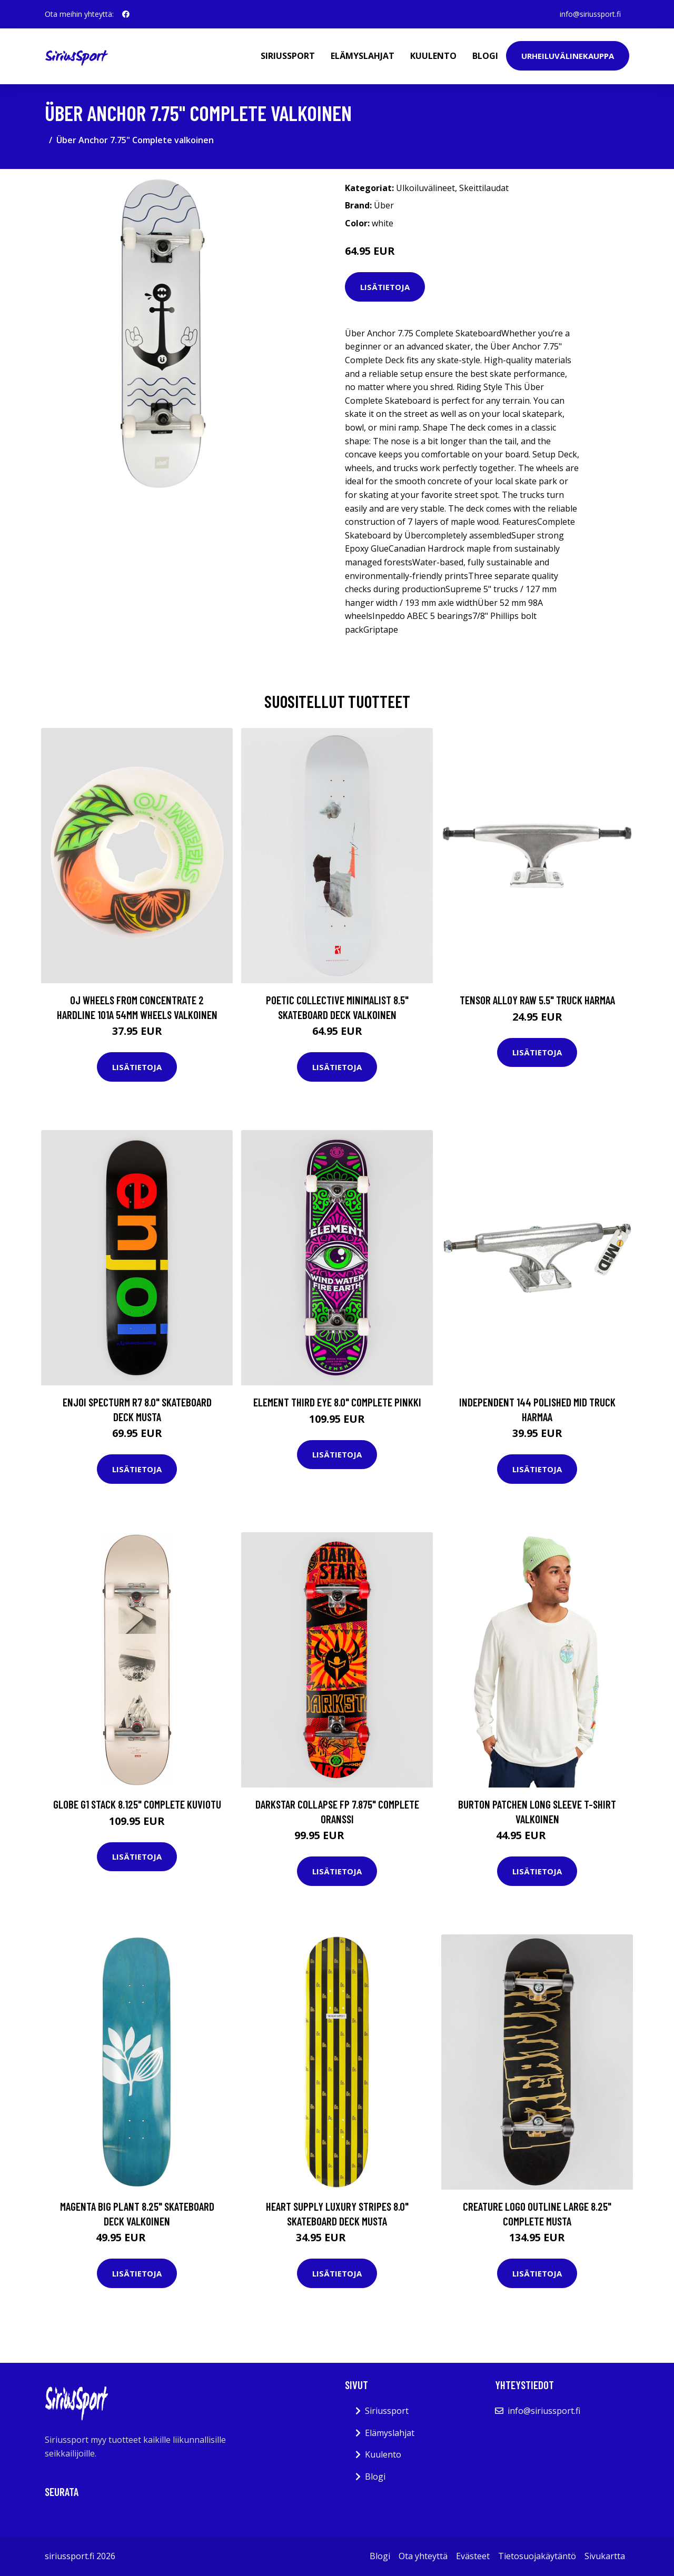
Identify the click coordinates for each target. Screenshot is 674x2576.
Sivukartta (604, 2556)
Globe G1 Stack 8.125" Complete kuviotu (137, 1804)
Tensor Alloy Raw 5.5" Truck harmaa (537, 999)
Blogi (485, 56)
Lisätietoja (385, 287)
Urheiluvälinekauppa (567, 56)
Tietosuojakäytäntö (537, 2556)
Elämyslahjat (362, 56)
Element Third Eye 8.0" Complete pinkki (337, 1402)
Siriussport (288, 56)
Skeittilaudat (484, 188)
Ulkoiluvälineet (425, 188)
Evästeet (473, 2556)
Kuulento (433, 56)
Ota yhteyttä (423, 2556)
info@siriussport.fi (590, 14)
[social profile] (126, 14)
